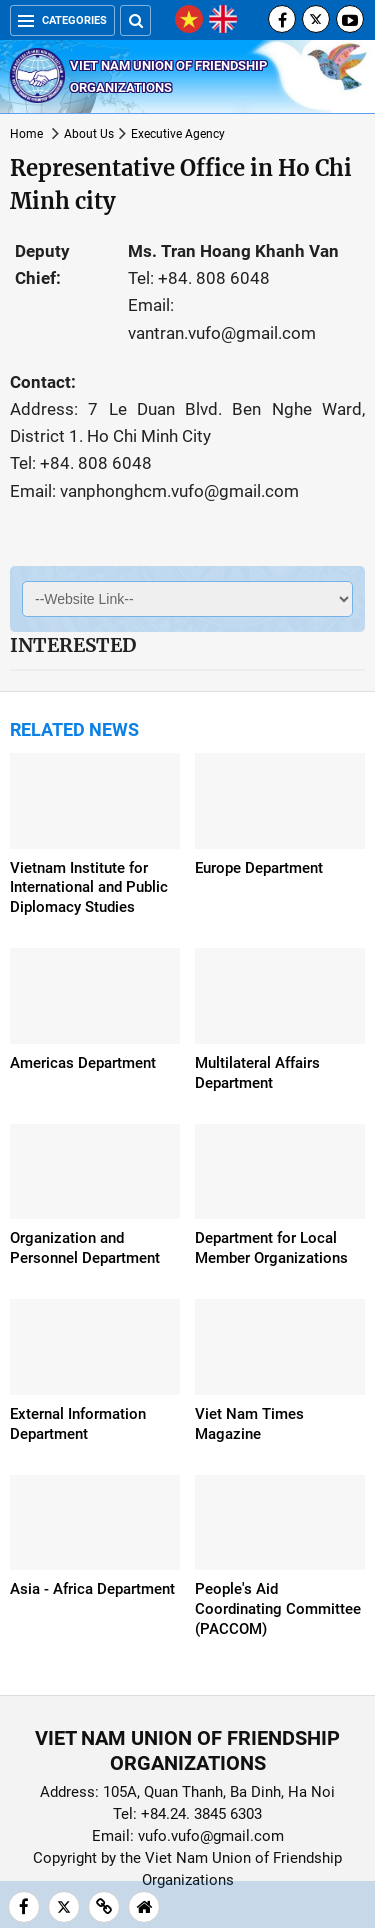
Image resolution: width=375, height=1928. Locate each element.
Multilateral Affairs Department (257, 1073)
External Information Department (78, 1424)
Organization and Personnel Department (85, 1248)
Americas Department (83, 1063)
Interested (73, 645)
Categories (62, 20)
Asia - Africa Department (92, 1589)
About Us (89, 134)
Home (26, 134)
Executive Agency (178, 134)
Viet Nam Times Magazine (249, 1424)
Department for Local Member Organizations (271, 1248)
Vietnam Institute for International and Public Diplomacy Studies (89, 888)
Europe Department (259, 868)
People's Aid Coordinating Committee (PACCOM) (278, 1609)
